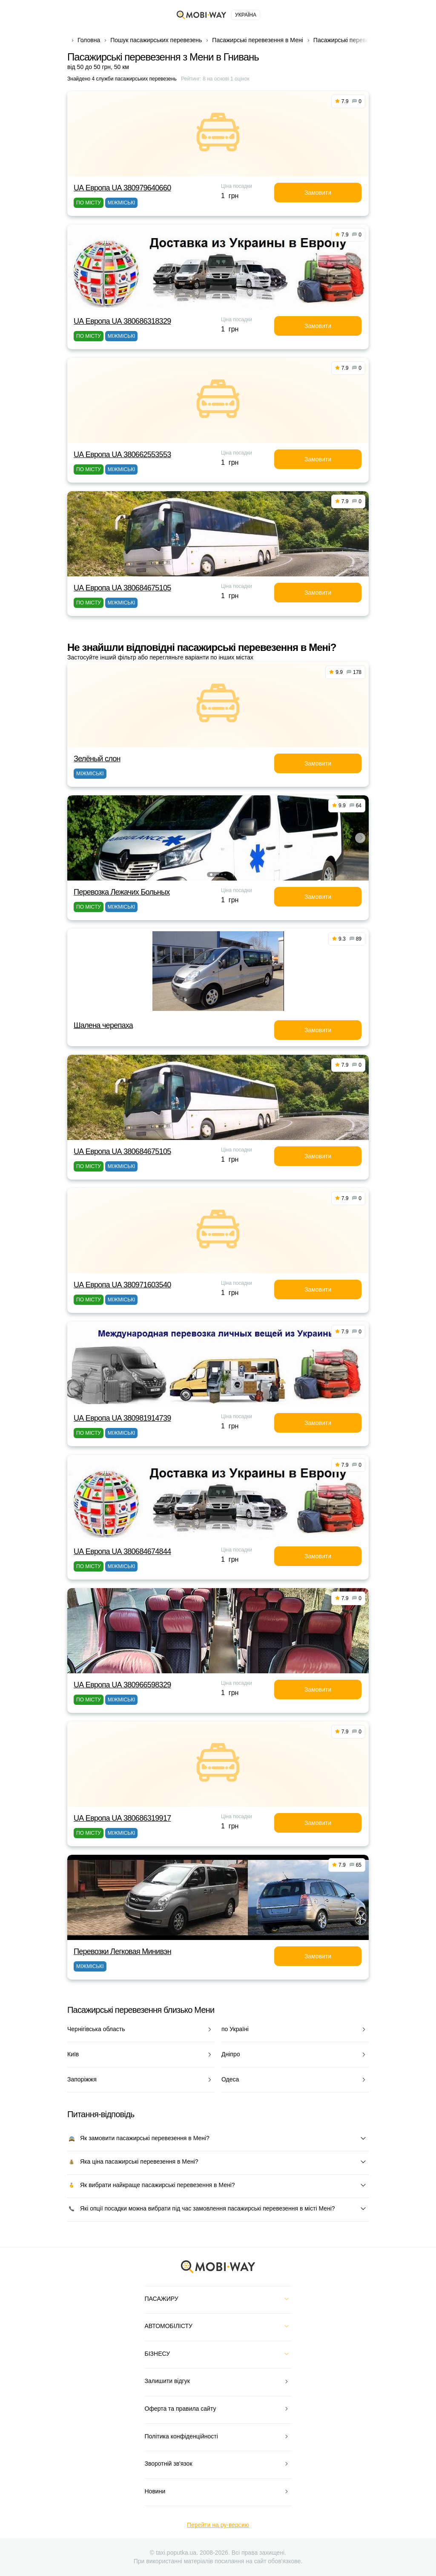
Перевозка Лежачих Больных (122, 892)
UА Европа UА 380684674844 (122, 1551)
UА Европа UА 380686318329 (122, 321)
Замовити (317, 192)
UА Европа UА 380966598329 (122, 1685)
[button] (211, 874)
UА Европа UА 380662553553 (122, 454)
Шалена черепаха (103, 1025)
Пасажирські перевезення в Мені (257, 40)
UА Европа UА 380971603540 (122, 1285)
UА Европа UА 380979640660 (122, 188)
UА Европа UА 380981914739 (122, 1418)
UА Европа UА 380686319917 (122, 1818)
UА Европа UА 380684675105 (122, 588)
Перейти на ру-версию (218, 2524)
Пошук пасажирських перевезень (156, 40)
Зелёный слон (97, 758)
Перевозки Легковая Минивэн (122, 1951)
